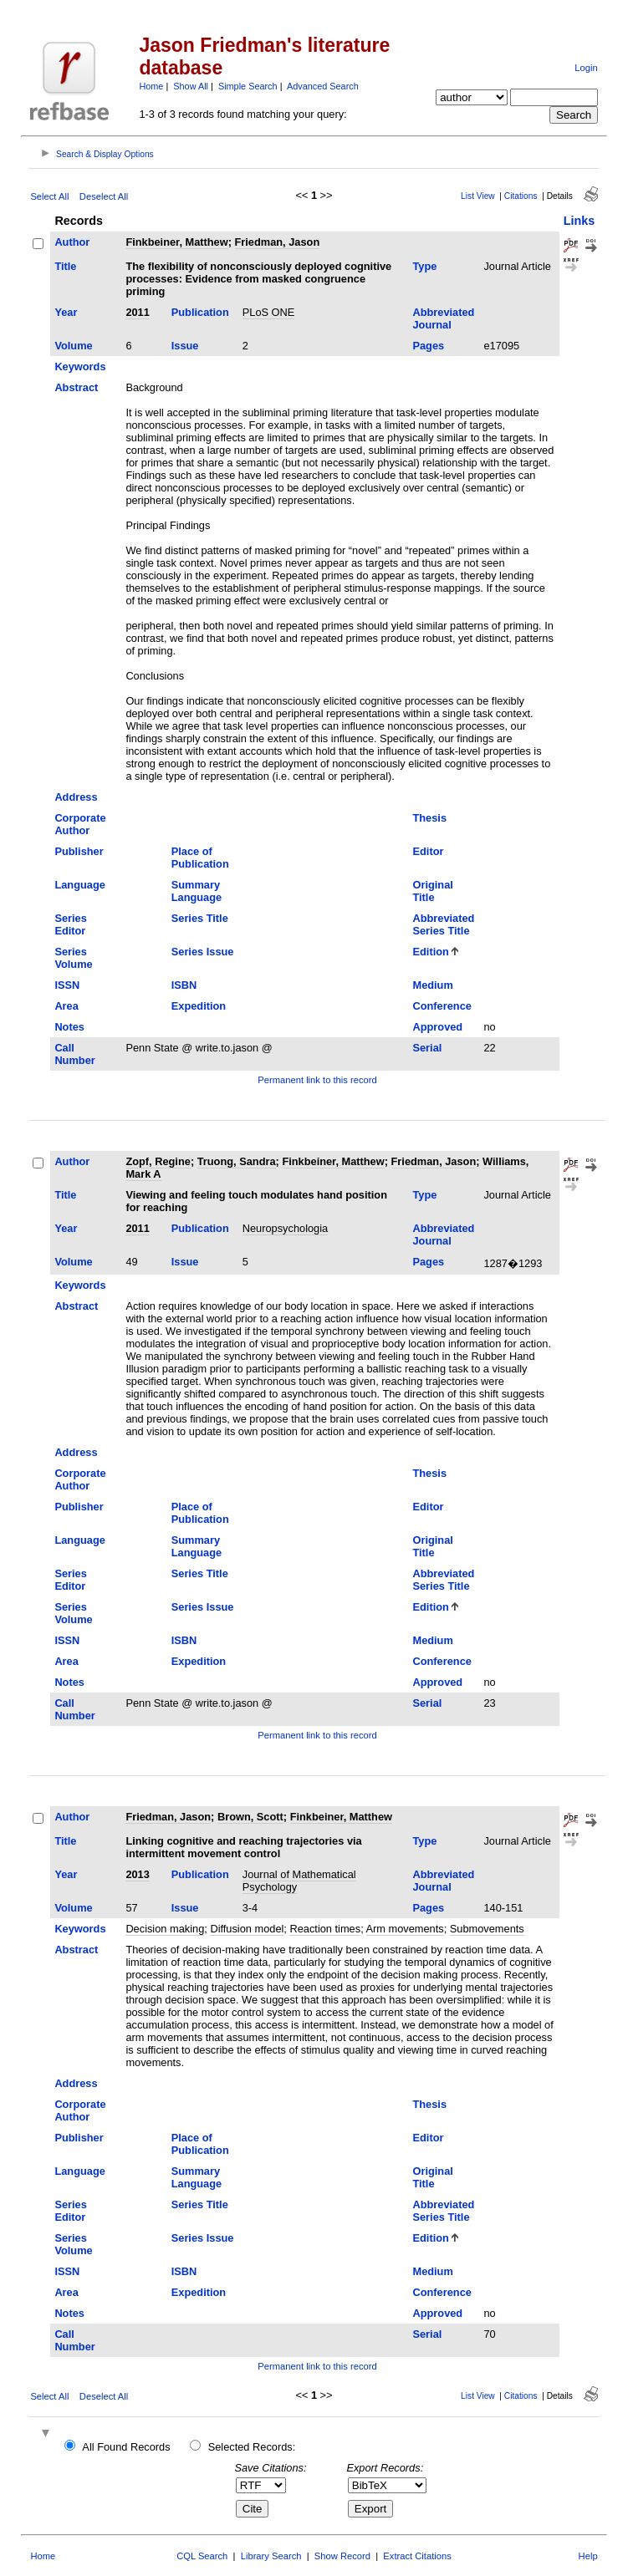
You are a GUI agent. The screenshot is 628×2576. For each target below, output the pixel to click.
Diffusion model (246, 1928)
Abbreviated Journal (443, 318)
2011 (137, 312)
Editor (427, 851)
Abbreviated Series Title (443, 924)
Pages (428, 345)
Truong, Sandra (236, 1161)
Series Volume (73, 957)
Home (151, 86)
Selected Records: (252, 2447)
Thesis (429, 818)
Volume (73, 345)
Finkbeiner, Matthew (176, 242)
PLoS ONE (269, 312)
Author (71, 242)
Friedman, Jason (277, 242)
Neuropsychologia (285, 1228)
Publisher (78, 851)
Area (66, 1006)
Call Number (74, 1054)
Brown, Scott (250, 1816)
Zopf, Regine (158, 1161)
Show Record (342, 2556)
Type (424, 266)
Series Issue (202, 951)
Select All (49, 196)
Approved (437, 1027)
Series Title (199, 918)
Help (588, 2556)
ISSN (66, 985)
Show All (190, 86)
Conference (441, 1006)
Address (75, 797)
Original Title (432, 891)
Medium (432, 985)
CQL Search (201, 2556)
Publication (200, 312)
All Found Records (126, 2447)
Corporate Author (79, 824)
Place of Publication (200, 857)
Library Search (271, 2556)
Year (65, 312)
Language (79, 884)
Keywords (79, 366)
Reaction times (324, 1928)
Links (579, 220)
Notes (69, 1027)
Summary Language (196, 891)
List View (478, 196)
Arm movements (405, 1928)
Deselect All (103, 196)
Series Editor (70, 924)
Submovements (487, 1928)
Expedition (198, 1006)
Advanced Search (323, 86)
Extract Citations (417, 2556)
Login (585, 68)
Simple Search (248, 86)
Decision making (164, 1928)
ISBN (184, 985)
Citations (521, 196)
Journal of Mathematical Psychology (299, 1880)
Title (65, 266)
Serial (427, 1047)
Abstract (76, 387)
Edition (430, 951)
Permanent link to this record (317, 1080)
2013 (137, 1874)
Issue (185, 345)
